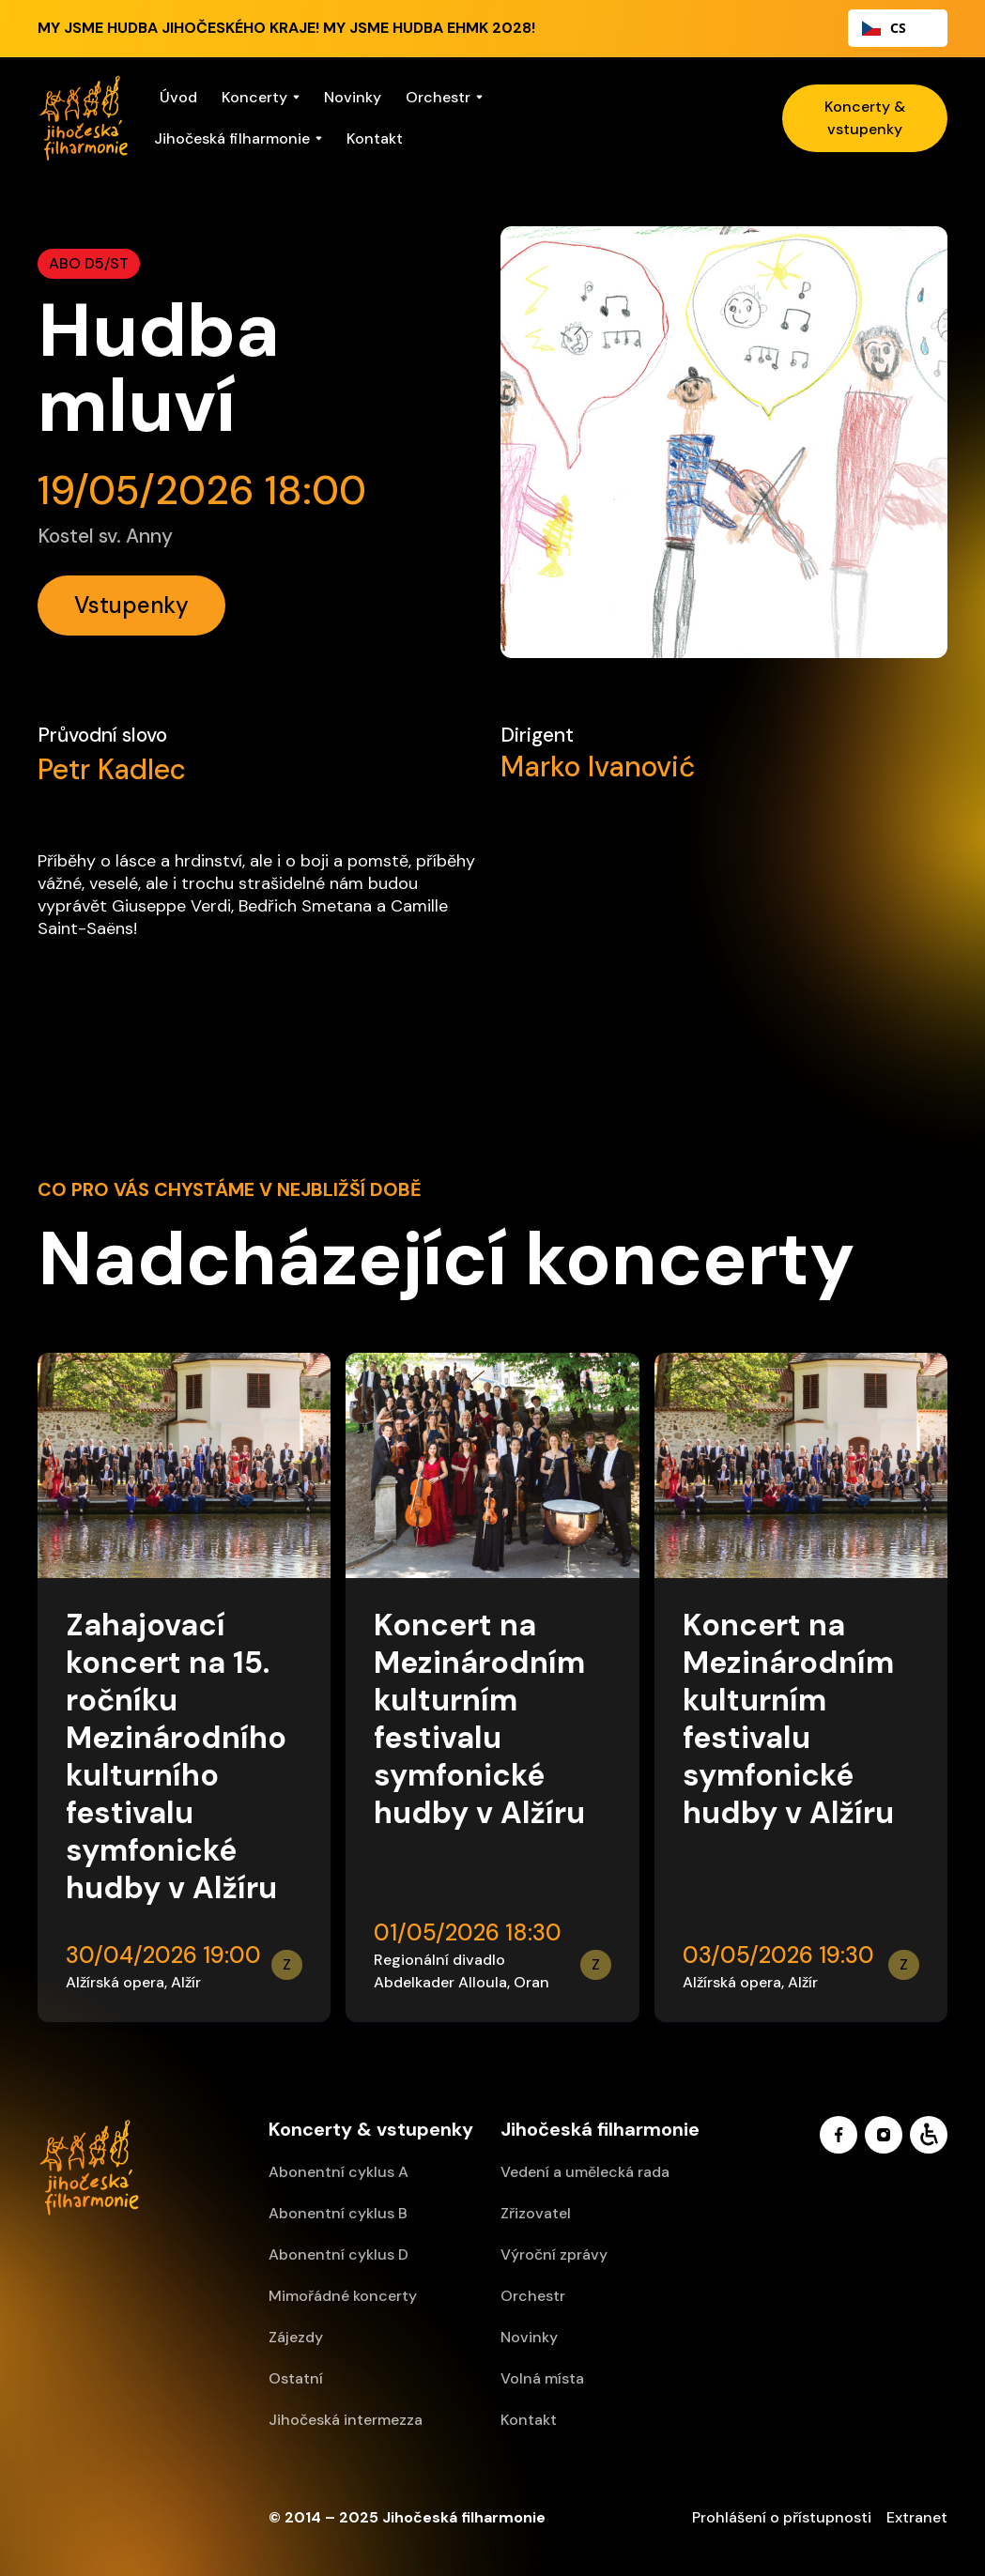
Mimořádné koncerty (343, 2296)
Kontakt (374, 138)
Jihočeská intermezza (346, 2420)
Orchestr (532, 2296)
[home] (84, 118)
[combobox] (897, 28)
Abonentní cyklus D (338, 2254)
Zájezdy (296, 2337)
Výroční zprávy (554, 2254)
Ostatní (296, 2378)
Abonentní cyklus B (338, 2213)
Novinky (352, 97)
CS (884, 28)
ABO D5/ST (89, 263)
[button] (260, 97)
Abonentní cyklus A (338, 2172)
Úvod (178, 97)
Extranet (916, 2517)
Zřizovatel (535, 2213)
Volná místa (542, 2378)
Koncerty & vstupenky (864, 118)
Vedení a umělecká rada (584, 2172)
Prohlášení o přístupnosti (781, 2517)
